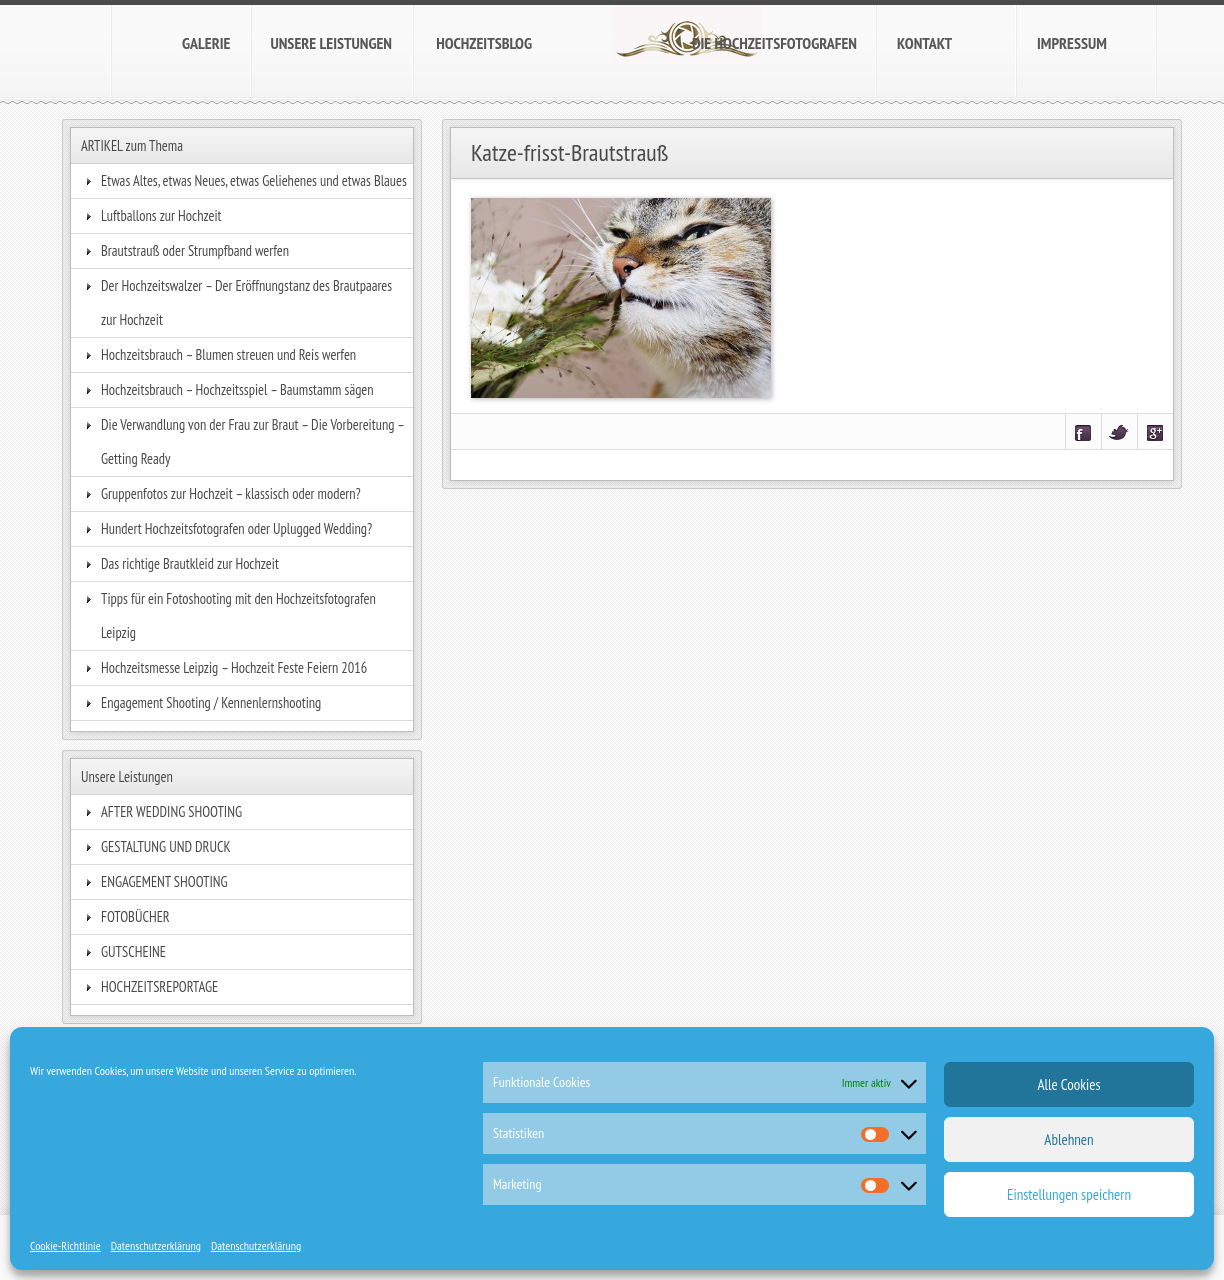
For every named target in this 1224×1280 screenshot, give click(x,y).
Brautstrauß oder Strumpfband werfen (195, 250)
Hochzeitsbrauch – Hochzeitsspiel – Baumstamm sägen (237, 389)
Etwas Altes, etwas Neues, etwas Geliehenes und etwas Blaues (254, 180)
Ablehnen (1068, 1139)
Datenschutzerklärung (156, 1245)
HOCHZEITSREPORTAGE (159, 986)
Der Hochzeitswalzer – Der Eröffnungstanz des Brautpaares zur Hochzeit (246, 302)
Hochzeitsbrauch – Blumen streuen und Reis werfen (228, 354)
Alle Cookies (1068, 1084)
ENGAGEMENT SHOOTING (164, 881)
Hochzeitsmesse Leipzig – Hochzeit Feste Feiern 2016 (234, 667)
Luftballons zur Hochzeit (161, 215)
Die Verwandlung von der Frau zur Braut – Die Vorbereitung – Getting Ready (252, 441)
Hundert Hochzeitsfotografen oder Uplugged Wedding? (236, 528)
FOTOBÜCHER (135, 916)
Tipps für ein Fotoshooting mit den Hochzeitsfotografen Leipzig (238, 615)
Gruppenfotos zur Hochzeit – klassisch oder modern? (231, 493)
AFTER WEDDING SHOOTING (171, 811)
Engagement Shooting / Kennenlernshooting (211, 702)
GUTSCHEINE (133, 951)
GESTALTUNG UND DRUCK (166, 846)
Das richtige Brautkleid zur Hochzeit (190, 563)
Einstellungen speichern (1069, 1194)
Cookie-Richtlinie (65, 1245)
